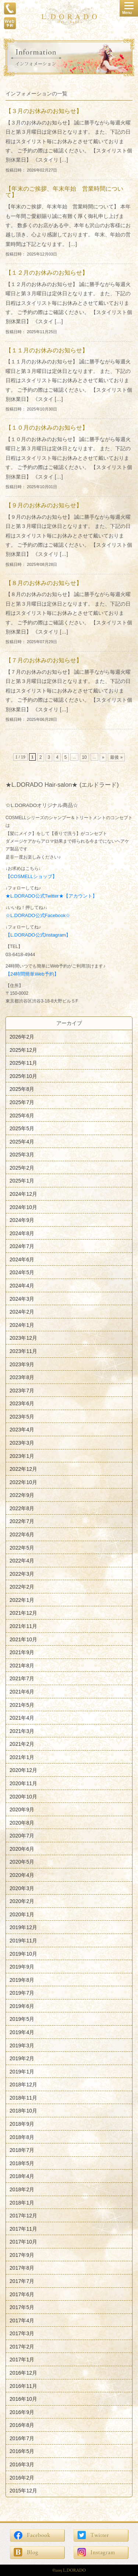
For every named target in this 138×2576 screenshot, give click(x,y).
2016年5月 (22, 2451)
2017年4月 (22, 2320)
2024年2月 (22, 1312)
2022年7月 (22, 1521)
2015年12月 (23, 2491)
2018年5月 (22, 2163)
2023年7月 (22, 1390)
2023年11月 (23, 1351)
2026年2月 (22, 1037)
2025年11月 (23, 1063)
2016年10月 (23, 2399)
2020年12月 (23, 1770)
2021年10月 (23, 1639)
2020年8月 (22, 1822)
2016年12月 (23, 2373)
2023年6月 (22, 1403)
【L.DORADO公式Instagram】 (38, 935)
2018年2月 (22, 2189)
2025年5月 (22, 1128)
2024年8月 (22, 1233)
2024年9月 (22, 1220)
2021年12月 (23, 1613)
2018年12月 (23, 2084)
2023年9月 (22, 1364)
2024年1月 (22, 1325)
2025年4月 (22, 1141)
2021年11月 (23, 1626)
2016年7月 (22, 2438)
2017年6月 (22, 2294)
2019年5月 (22, 2019)
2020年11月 (23, 1783)
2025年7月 (22, 1102)
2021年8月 (22, 1665)
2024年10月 (23, 1207)
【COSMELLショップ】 (31, 877)
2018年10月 (23, 2111)
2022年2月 (22, 1587)
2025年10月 (23, 1076)
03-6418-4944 (20, 954)
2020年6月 (22, 1848)
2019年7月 (22, 1993)
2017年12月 (23, 2216)
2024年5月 (22, 1272)
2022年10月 (23, 1482)
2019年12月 (23, 1927)
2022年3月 (22, 1573)
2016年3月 (22, 2464)
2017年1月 (22, 2359)
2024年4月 (22, 1286)
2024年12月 (23, 1194)
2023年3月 (22, 1443)
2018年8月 (22, 2137)
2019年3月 (22, 2045)
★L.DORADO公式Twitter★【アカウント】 (51, 896)
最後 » (116, 757)
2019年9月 (22, 1967)
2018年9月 (22, 2124)
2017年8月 (22, 2268)
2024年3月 (22, 1298)
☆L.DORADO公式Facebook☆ (38, 915)
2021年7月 (22, 1678)
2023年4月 (22, 1430)
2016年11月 (23, 2386)
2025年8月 (22, 1089)
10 (84, 757)
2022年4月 (22, 1561)
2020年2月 (22, 1901)
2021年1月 (22, 1757)
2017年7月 (22, 2281)
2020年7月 (22, 1836)
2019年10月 (23, 1953)
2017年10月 (23, 2242)
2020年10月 (23, 1796)
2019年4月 (22, 2032)
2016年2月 (22, 2477)
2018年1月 (22, 2202)
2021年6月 (22, 1692)
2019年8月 (22, 1980)
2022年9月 (22, 1495)
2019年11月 (23, 1941)
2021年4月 (22, 1718)
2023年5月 (22, 1416)
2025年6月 (22, 1115)
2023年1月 (22, 1456)
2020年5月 (22, 1862)
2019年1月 (22, 2071)
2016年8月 (22, 2425)
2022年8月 (22, 1508)
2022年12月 (23, 1469)
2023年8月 (22, 1377)
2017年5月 (22, 2307)
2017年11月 (23, 2228)
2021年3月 (22, 1731)
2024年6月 (22, 1259)
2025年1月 (22, 1181)
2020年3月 (22, 1888)
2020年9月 (22, 1809)
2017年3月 (22, 2333)
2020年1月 (22, 1914)
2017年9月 (22, 2255)
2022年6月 (22, 1534)
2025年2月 (22, 1167)
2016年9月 (22, 2412)
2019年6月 (22, 2006)
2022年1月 (22, 1600)
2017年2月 (22, 2346)
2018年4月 (22, 2176)
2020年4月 (22, 1875)
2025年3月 (22, 1154)
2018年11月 (23, 2097)
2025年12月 (23, 1050)
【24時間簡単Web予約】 (32, 974)
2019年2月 (22, 2058)
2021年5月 (22, 1705)
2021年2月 (22, 1744)
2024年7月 (22, 1246)
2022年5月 (22, 1547)
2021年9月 (22, 1652)
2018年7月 (22, 2150)
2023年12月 (23, 1338)
